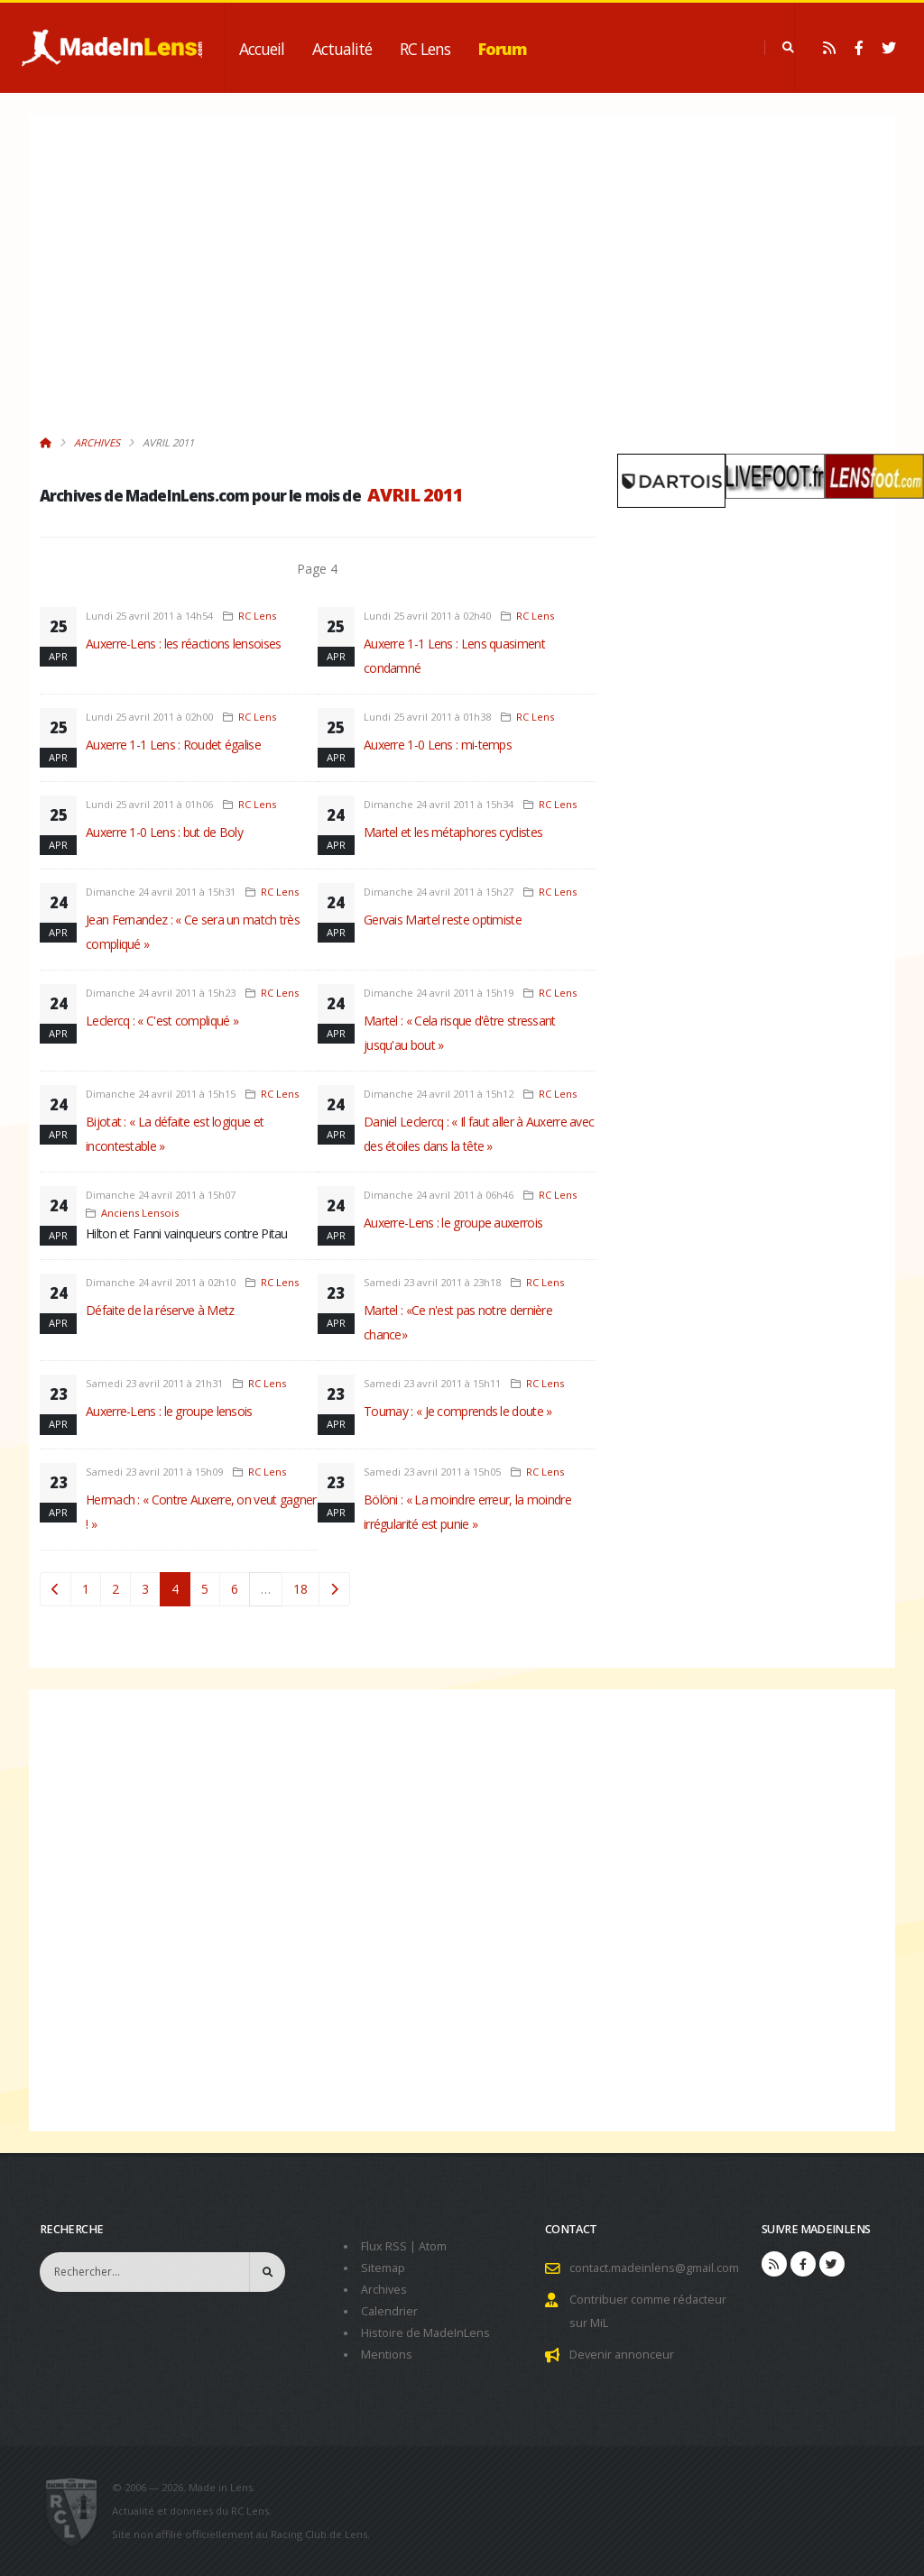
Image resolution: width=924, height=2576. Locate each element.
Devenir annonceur (621, 2354)
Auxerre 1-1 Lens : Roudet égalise (173, 744)
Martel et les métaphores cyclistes (453, 832)
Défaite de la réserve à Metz (160, 1310)
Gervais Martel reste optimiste (443, 919)
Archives (97, 442)
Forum (502, 49)
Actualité (342, 49)
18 (300, 1588)
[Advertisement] (318, 284)
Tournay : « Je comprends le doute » (458, 1411)
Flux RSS (384, 2246)
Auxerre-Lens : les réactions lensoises (183, 643)
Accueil (261, 49)
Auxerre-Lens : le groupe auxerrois (453, 1222)
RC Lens (425, 49)
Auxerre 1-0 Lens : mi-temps (438, 744)
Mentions (386, 2354)
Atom (433, 2246)
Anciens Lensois (140, 1212)
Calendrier (389, 2311)
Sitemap (383, 2268)
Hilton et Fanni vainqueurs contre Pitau (187, 1233)
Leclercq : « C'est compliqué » (162, 1020)
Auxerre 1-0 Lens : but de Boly (164, 832)
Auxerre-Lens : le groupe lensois (169, 1411)
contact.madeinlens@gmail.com (654, 2268)
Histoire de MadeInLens (425, 2333)
